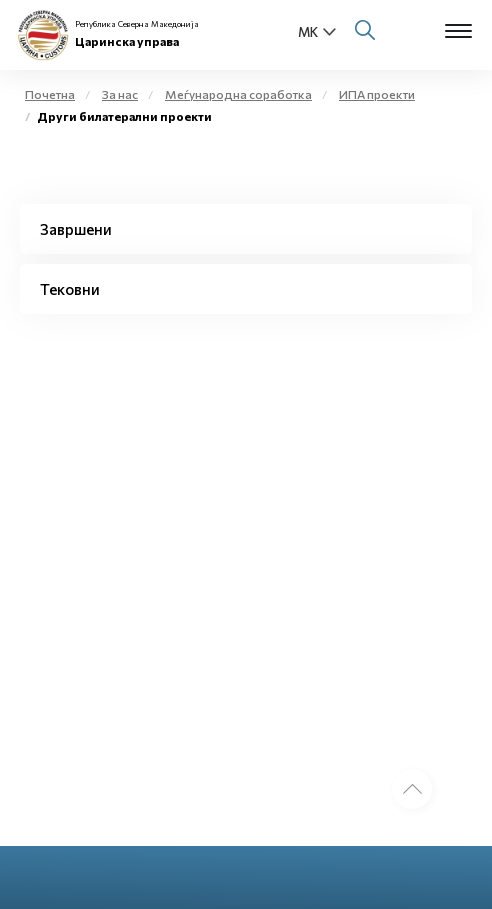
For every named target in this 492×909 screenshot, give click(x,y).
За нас (120, 94)
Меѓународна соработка (238, 94)
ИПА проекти (377, 94)
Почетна (50, 94)
